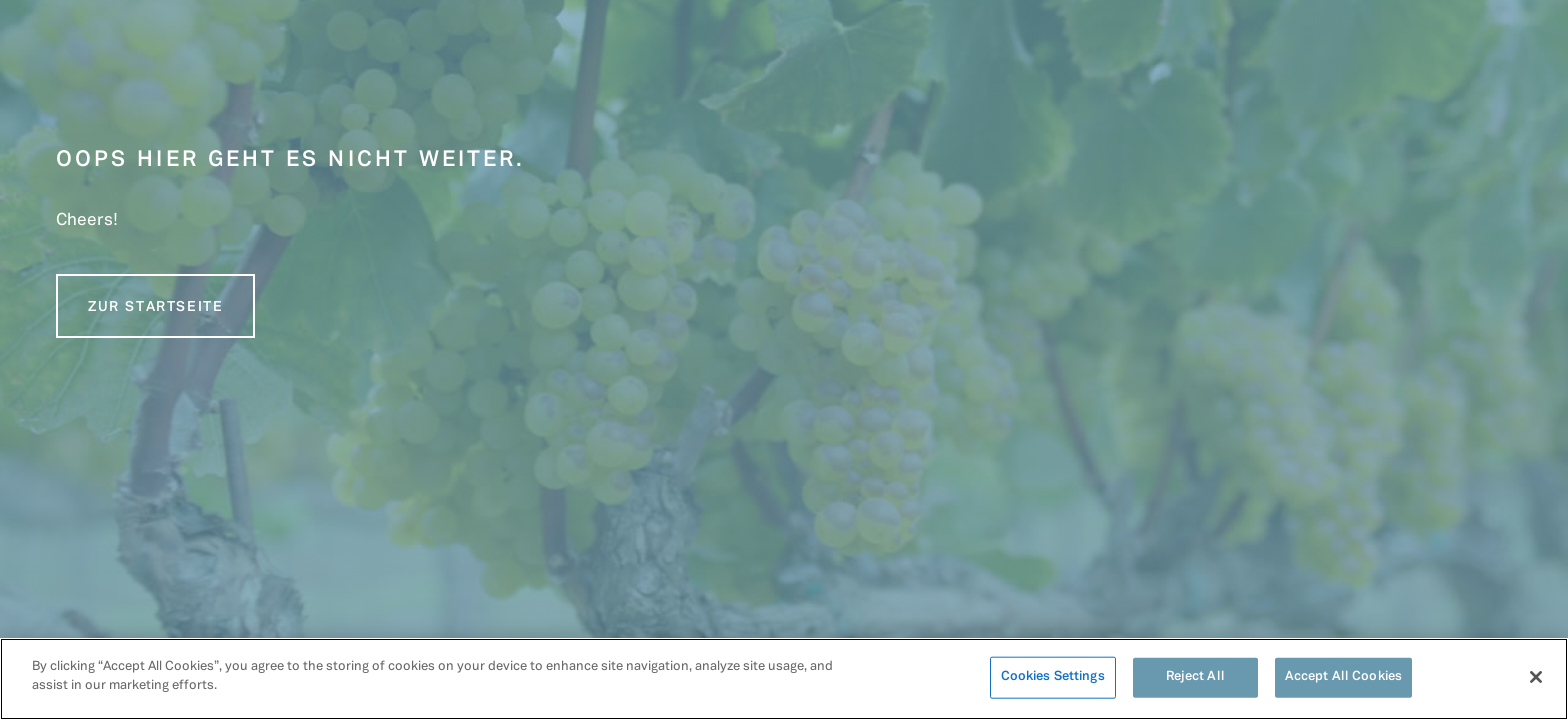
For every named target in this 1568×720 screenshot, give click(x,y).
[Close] (1536, 677)
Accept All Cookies (1343, 677)
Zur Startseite (155, 307)
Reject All (1195, 677)
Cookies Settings (1053, 677)
